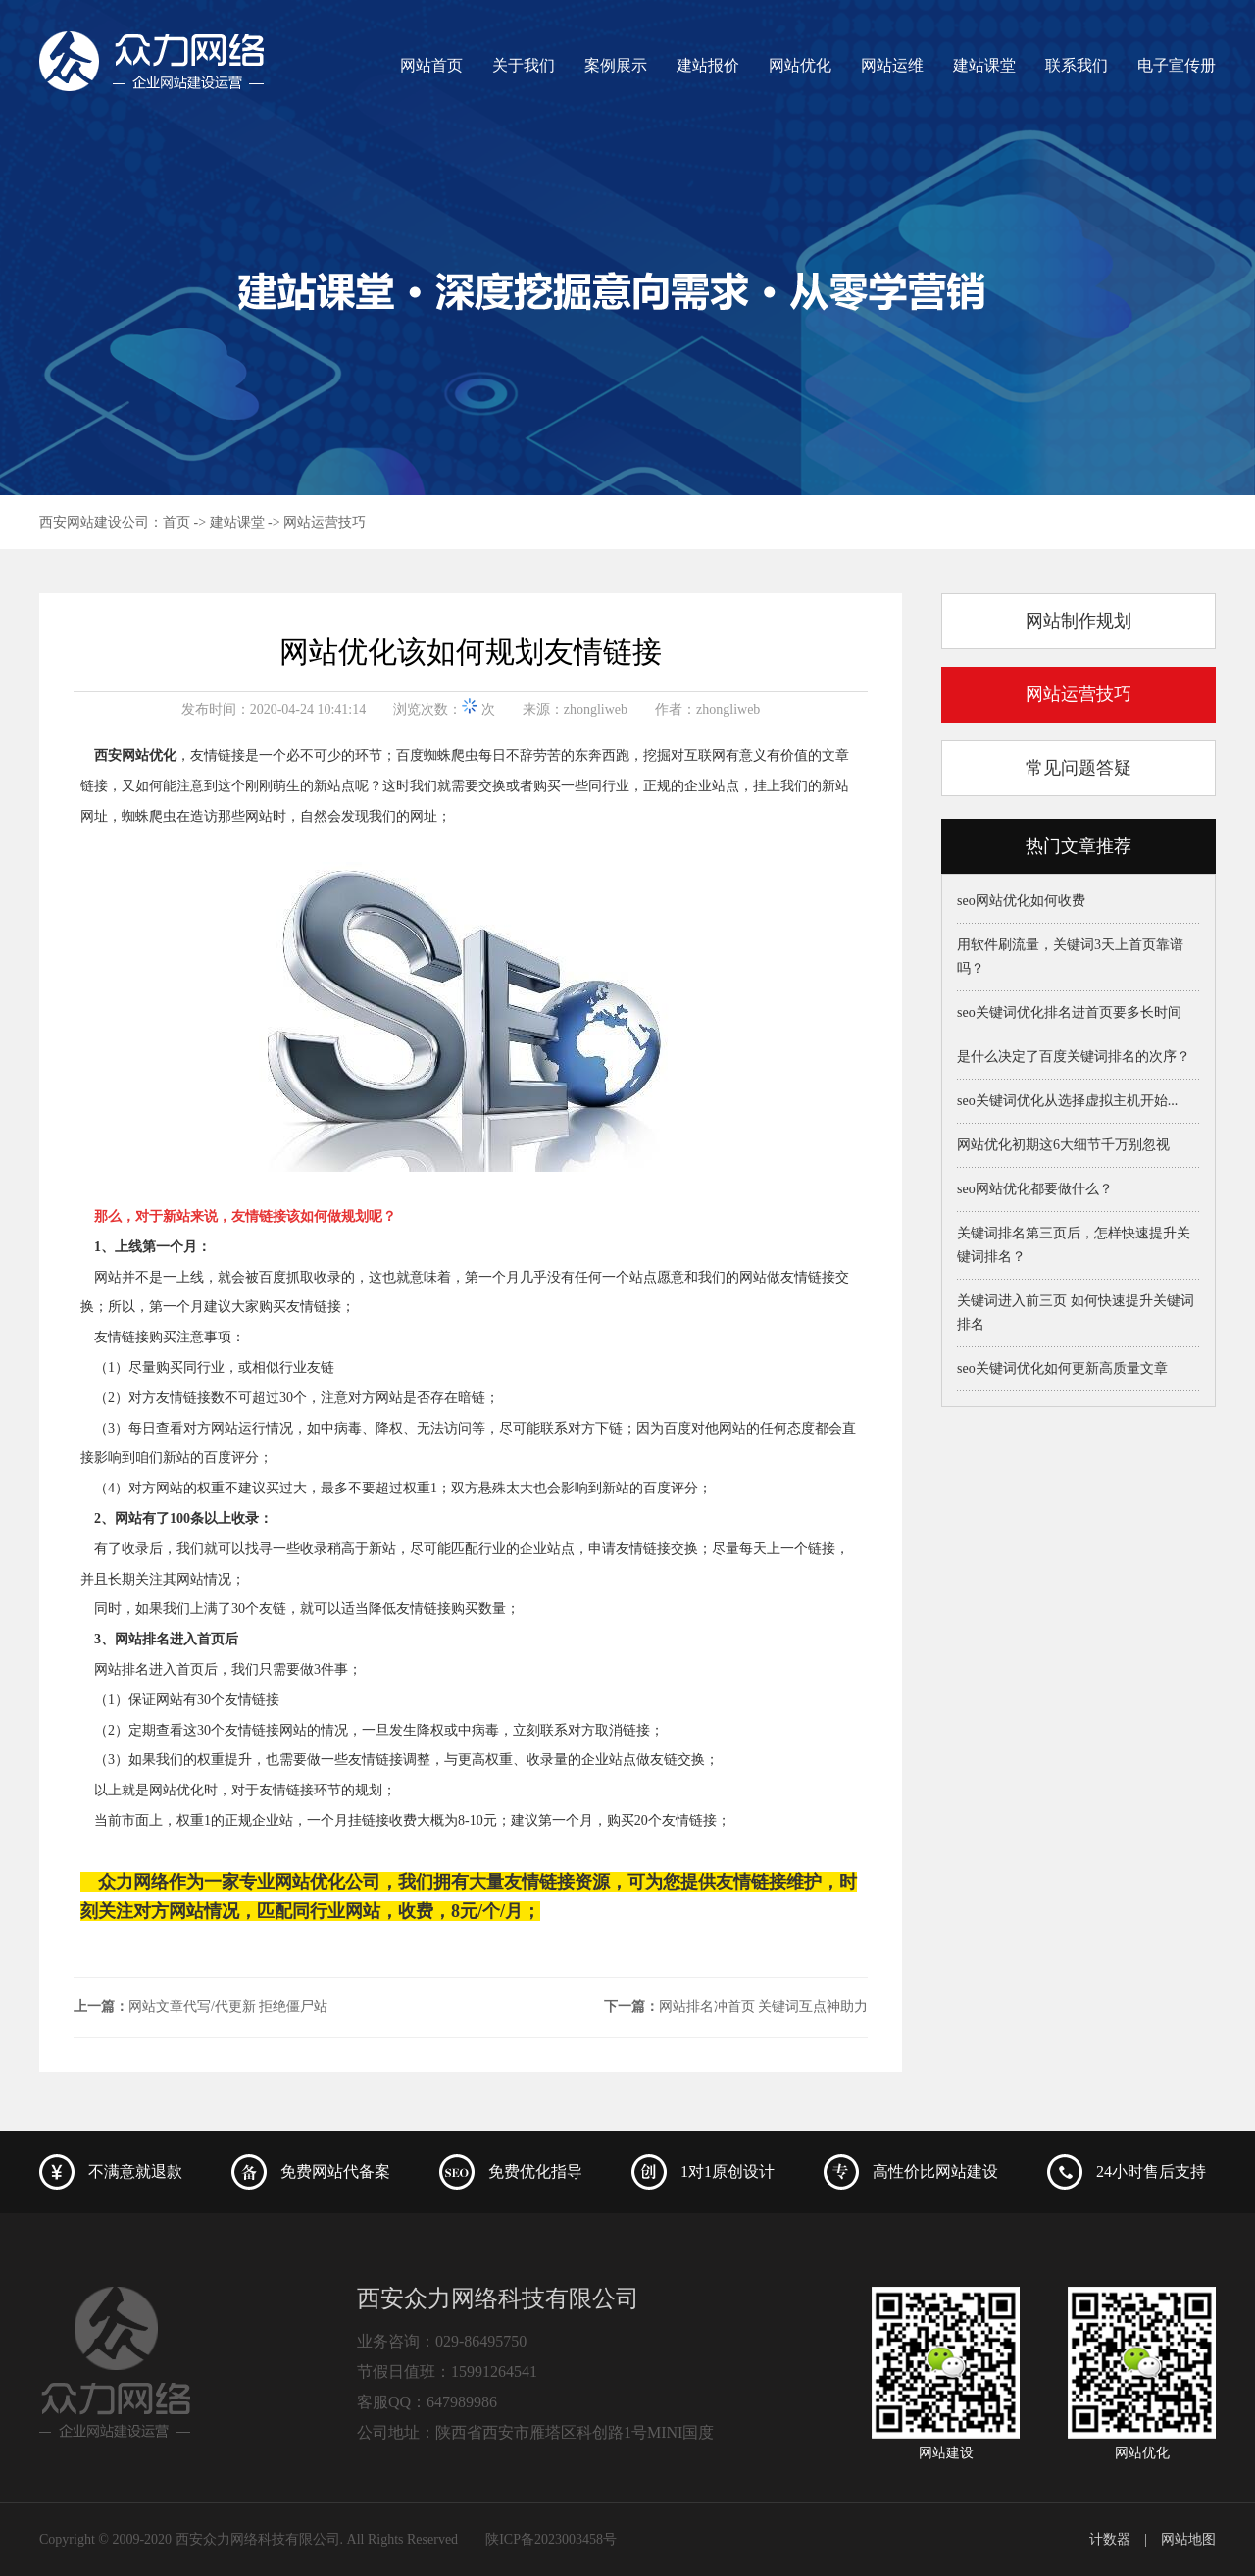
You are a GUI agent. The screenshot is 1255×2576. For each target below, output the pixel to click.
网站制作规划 (1078, 621)
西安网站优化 (135, 755)
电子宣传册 (1176, 65)
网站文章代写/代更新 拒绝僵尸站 (227, 2006)
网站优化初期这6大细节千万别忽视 (1063, 1144)
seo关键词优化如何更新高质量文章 (1062, 1368)
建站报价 (708, 65)
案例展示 (615, 65)
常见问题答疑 (1078, 768)
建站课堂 (984, 65)
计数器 (1109, 2539)
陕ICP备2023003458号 (551, 2539)
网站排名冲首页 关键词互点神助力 (764, 2006)
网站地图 (1188, 2539)
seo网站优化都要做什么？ (1035, 1189)
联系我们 (1076, 65)
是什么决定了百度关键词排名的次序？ (1073, 1056)
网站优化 (800, 65)
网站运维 (892, 65)
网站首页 (431, 65)
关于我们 (523, 65)
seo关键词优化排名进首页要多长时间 (1069, 1012)
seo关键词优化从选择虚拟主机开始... (1067, 1100)
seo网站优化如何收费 (1021, 900)
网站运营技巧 (324, 522)
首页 (176, 522)
